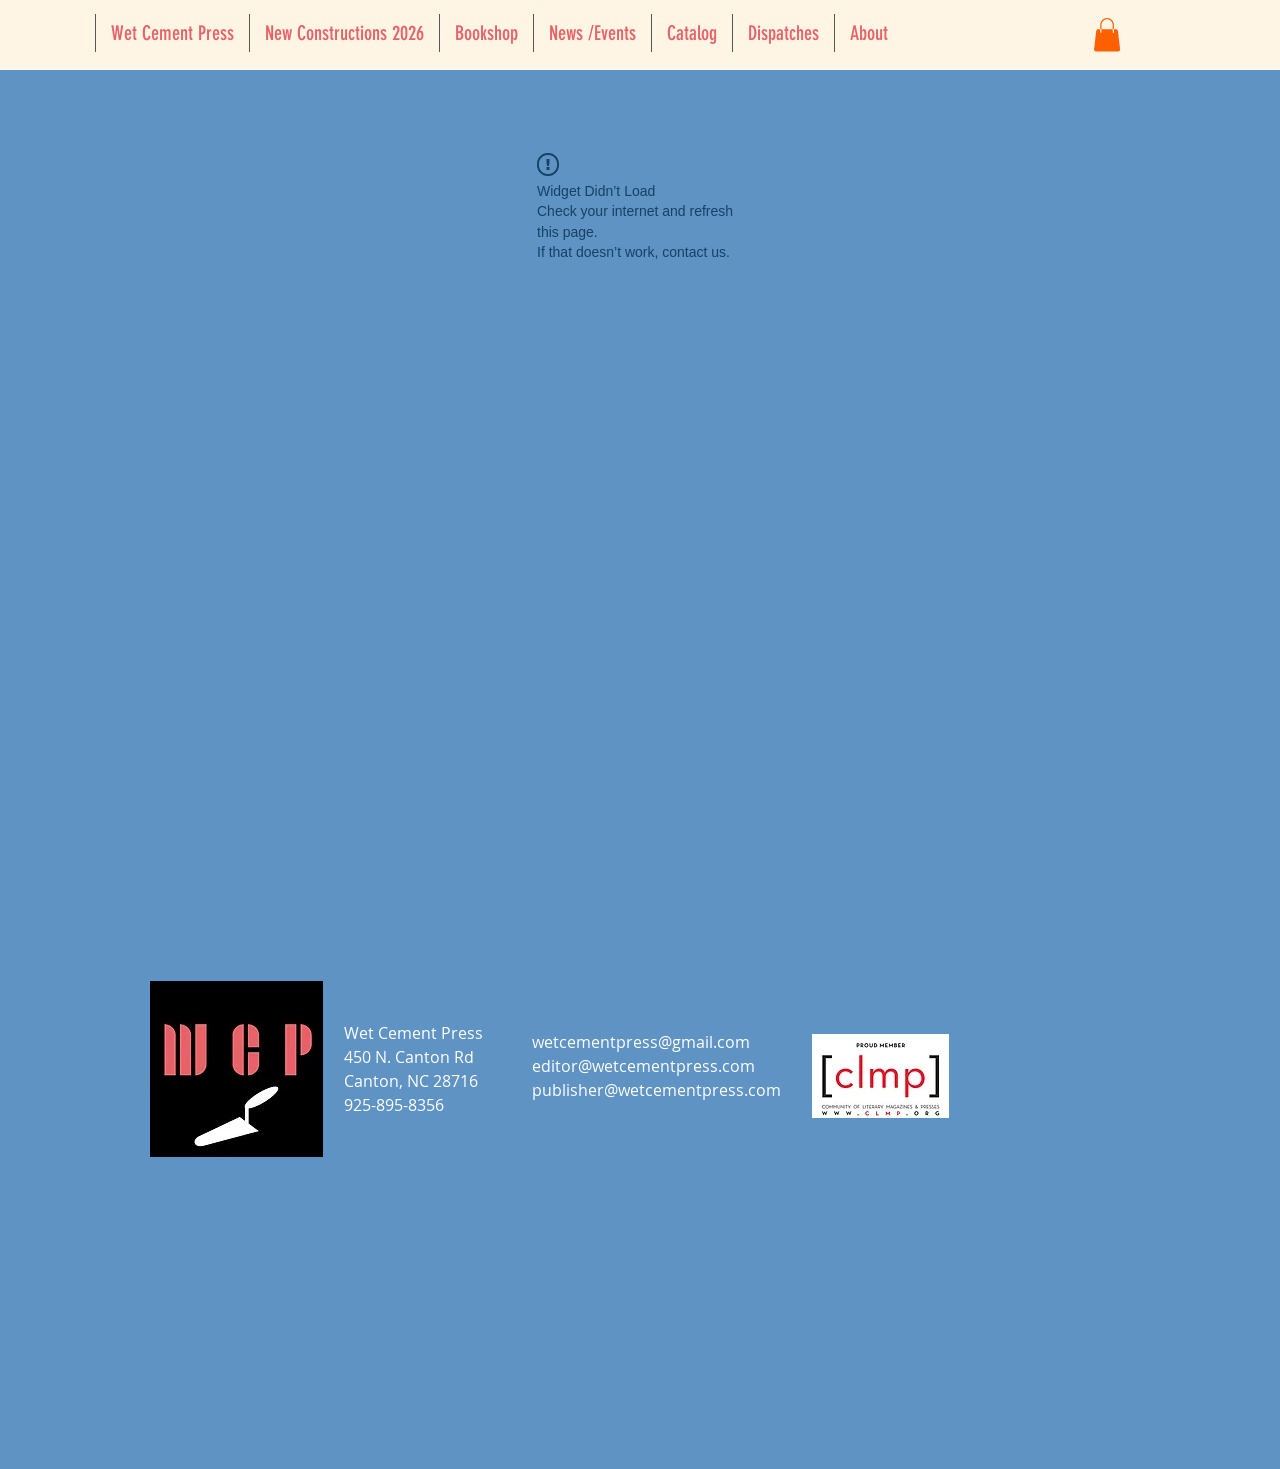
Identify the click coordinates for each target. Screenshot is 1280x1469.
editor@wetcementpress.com (643, 1066)
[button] (1107, 34)
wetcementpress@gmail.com (641, 1042)
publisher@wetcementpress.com (656, 1090)
